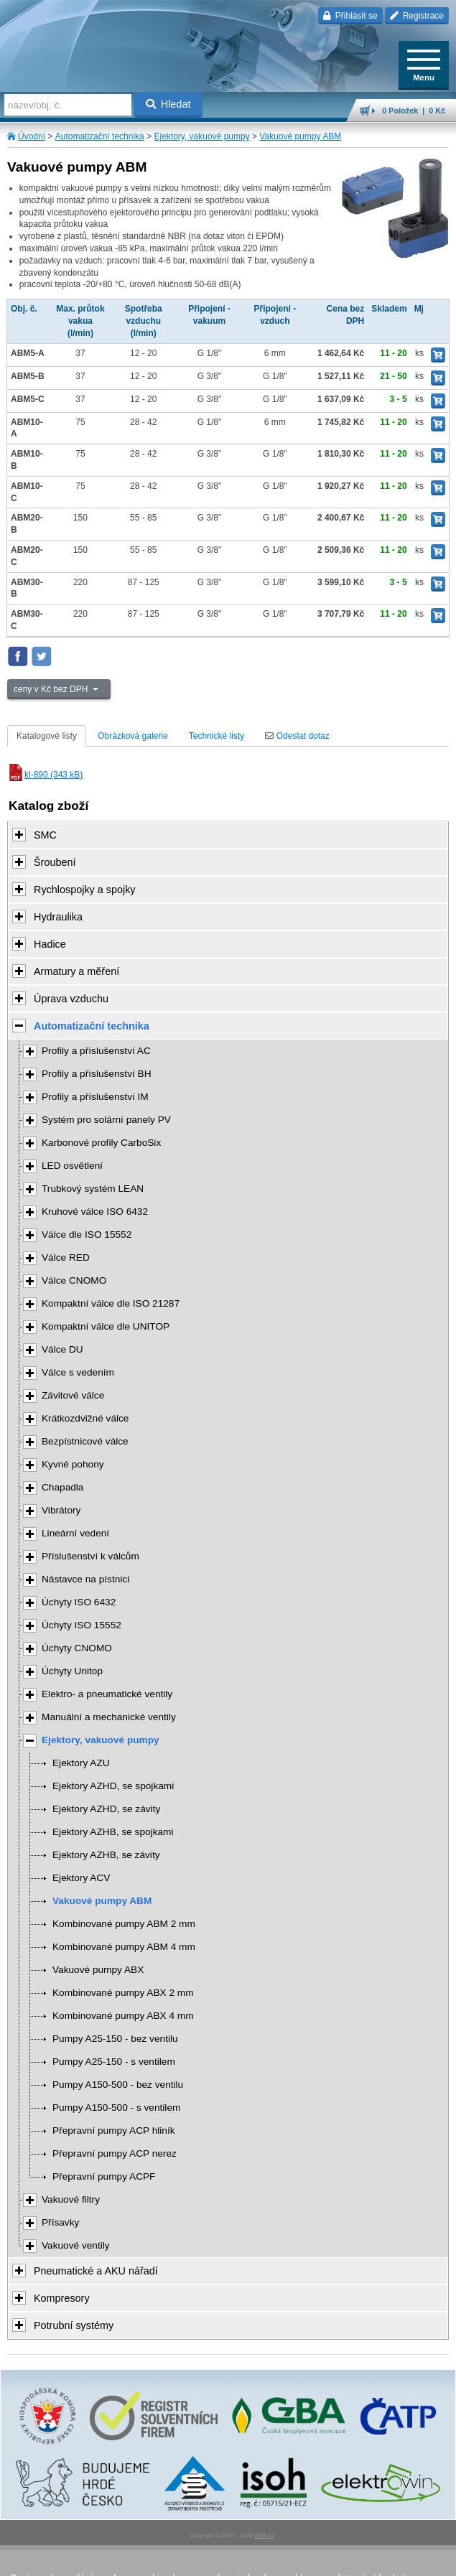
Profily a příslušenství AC (96, 1050)
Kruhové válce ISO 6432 (95, 1211)
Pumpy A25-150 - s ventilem (113, 2061)
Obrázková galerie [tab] (132, 736)
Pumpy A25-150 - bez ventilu (115, 2038)
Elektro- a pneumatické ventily (107, 1694)
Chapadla (62, 1487)
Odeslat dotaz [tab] (297, 736)
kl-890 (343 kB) (45, 775)
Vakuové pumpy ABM (300, 136)
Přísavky (60, 2222)
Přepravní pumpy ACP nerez (114, 2153)
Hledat (168, 104)
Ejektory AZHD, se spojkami (113, 1786)
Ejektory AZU (81, 1763)
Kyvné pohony (73, 1464)
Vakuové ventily (76, 2245)
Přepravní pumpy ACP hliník (113, 2130)
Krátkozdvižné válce (85, 1418)
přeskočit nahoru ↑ (228, 2559)
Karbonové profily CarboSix (101, 1142)
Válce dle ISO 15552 (86, 1234)
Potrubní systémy (73, 2325)
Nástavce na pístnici (85, 1579)
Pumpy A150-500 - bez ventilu (117, 2084)
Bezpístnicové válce (85, 1441)
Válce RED (66, 1257)
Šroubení (54, 862)
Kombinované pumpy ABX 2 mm (123, 1992)
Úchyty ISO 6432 (79, 1602)
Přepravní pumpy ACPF (103, 2176)
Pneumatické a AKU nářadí (96, 2271)
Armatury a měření (76, 971)
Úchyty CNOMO (77, 1648)
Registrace (417, 16)
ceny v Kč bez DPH (52, 689)
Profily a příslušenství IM (95, 1096)
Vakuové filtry (71, 2199)
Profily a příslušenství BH (97, 1073)
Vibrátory (61, 1510)
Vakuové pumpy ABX (98, 1969)
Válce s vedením (78, 1372)
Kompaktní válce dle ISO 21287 (111, 1303)
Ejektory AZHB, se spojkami (112, 1831)
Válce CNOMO (74, 1280)
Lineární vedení (75, 1533)
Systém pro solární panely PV (106, 1119)
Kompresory (62, 2298)
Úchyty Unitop (72, 1671)
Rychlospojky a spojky (85, 889)
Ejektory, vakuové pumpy (201, 136)
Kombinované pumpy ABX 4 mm (123, 2015)
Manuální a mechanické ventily (109, 1717)
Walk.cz (264, 2535)
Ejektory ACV (81, 1877)
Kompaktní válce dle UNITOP (105, 1326)
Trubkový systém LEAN (93, 1188)
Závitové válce (73, 1395)
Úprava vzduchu (71, 998)
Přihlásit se (350, 16)
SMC (45, 835)
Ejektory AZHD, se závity (106, 1808)
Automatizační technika (99, 136)
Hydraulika (58, 917)
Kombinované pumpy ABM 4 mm (123, 1946)
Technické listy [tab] (216, 736)
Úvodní (31, 136)
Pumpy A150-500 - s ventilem (116, 2107)
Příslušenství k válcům (90, 1556)
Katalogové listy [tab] (47, 736)
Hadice (50, 944)
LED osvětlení (72, 1165)
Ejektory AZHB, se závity (106, 1854)
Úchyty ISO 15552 (81, 1625)
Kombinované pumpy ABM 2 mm (123, 1923)
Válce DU (62, 1349)
